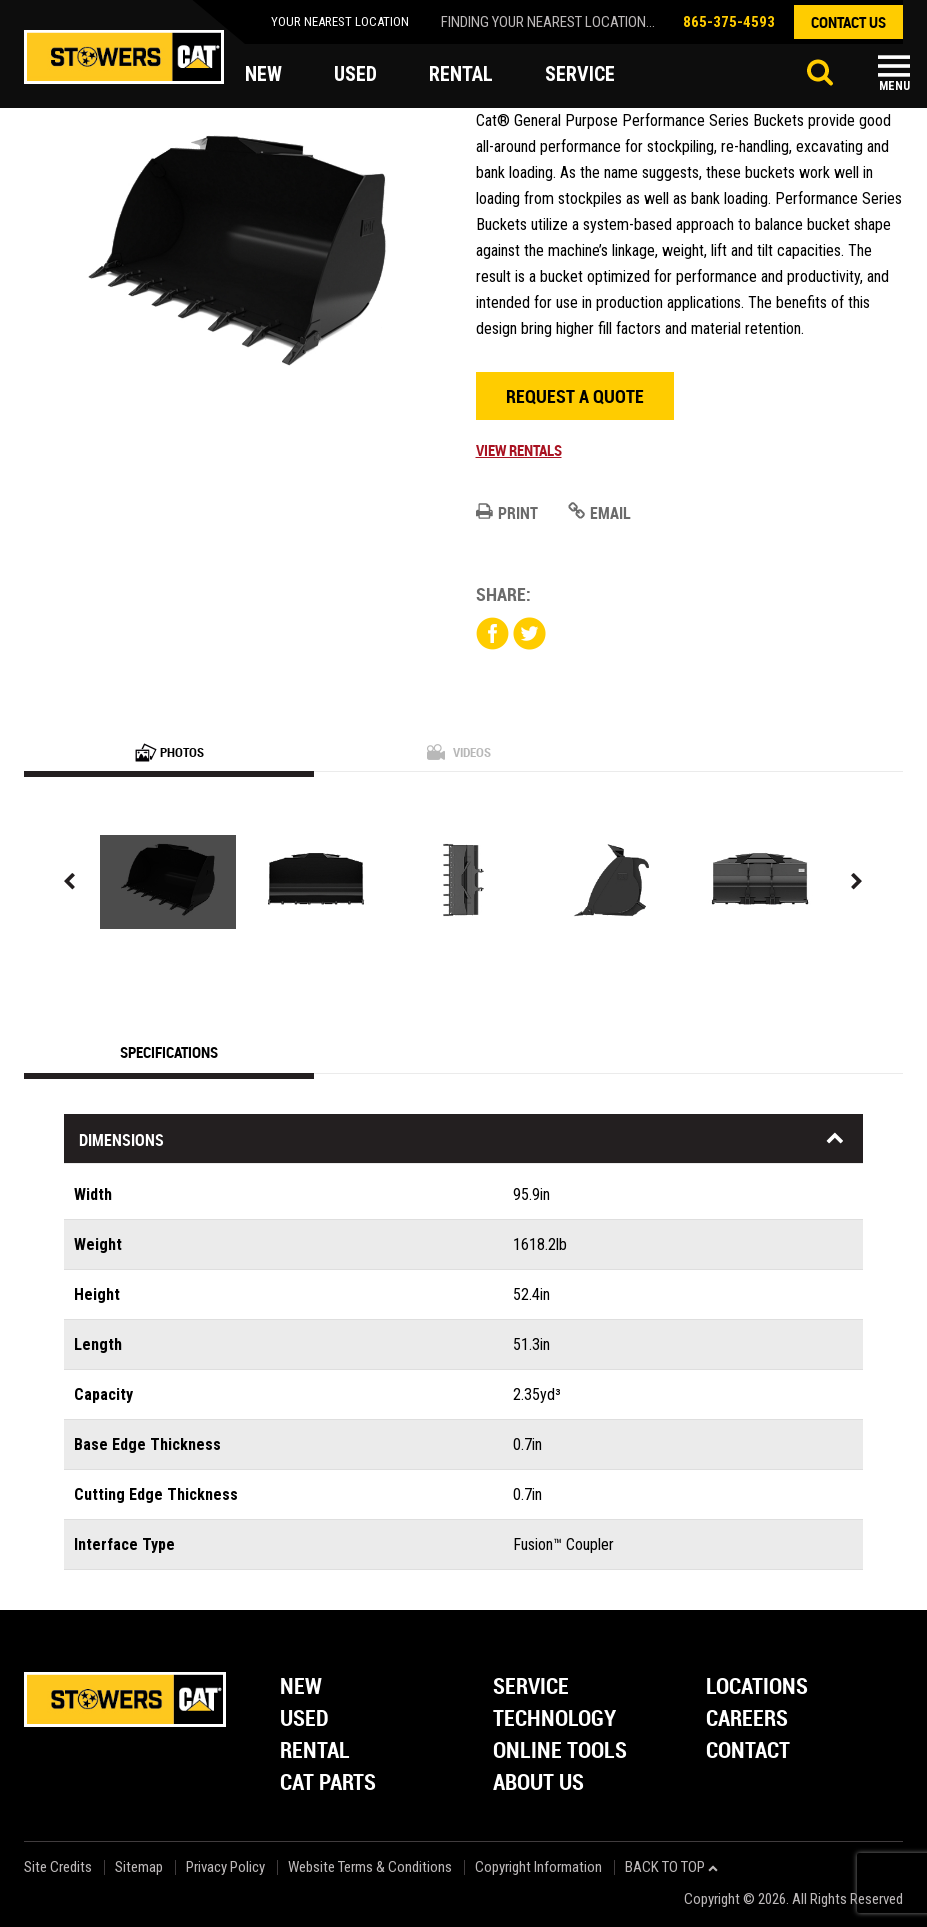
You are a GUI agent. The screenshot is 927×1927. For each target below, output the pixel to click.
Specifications (169, 1052)
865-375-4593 (729, 22)
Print (507, 513)
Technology (554, 1719)
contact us (848, 22)
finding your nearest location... (548, 22)
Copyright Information (538, 1867)
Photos (169, 752)
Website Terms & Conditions (370, 1867)
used (355, 74)
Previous (70, 881)
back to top (671, 1867)
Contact (748, 1751)
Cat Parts (328, 1783)
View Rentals (519, 450)
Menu (894, 86)
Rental (315, 1751)
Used (304, 1719)
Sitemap (139, 1867)
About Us (538, 1783)
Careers (747, 1719)
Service (531, 1687)
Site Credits (58, 1867)
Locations (757, 1687)
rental (461, 74)
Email (599, 513)
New (301, 1687)
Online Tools (560, 1751)
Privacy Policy (225, 1867)
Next (857, 881)
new (263, 74)
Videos (459, 752)
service (580, 74)
